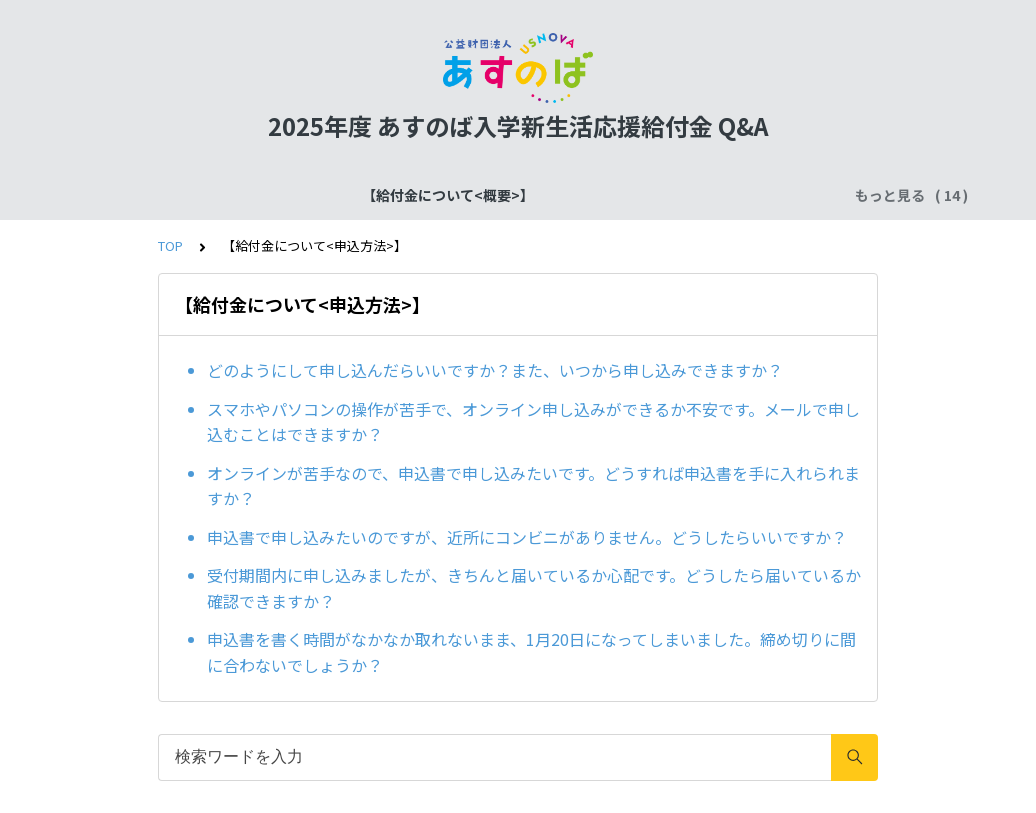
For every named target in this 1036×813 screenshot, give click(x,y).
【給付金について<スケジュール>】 (433, 195)
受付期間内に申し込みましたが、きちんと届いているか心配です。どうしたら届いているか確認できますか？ (534, 588)
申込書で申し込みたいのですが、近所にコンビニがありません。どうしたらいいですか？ (527, 537)
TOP (170, 245)
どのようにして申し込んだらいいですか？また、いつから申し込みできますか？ (495, 370)
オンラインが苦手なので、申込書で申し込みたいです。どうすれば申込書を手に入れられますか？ (533, 486)
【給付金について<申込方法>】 (675, 195)
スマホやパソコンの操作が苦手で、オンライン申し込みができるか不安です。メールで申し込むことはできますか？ (533, 422)
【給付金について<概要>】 (206, 195)
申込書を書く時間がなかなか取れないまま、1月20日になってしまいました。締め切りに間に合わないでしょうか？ (531, 652)
